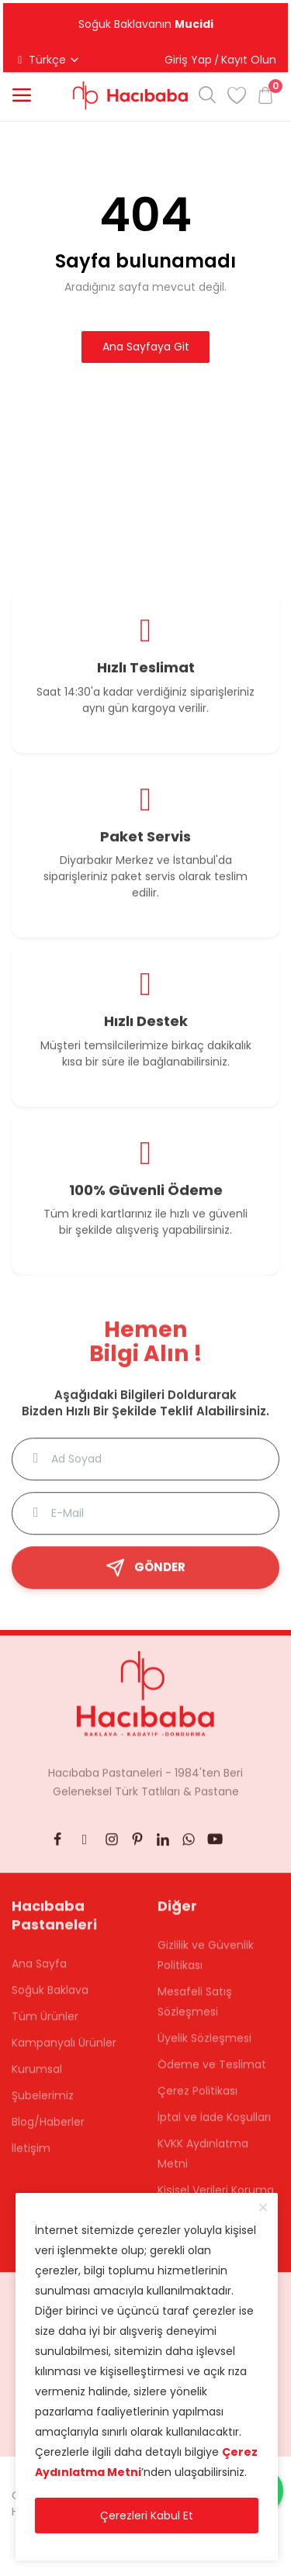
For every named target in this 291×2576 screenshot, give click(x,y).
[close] (263, 2208)
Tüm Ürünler (45, 2024)
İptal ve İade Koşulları (214, 2124)
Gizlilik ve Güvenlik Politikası (206, 1962)
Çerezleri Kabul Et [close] (146, 2515)
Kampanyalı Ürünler (64, 2050)
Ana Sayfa (39, 1971)
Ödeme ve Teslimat (212, 2072)
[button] (21, 95)
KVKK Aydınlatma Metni (203, 2161)
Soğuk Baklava (50, 1997)
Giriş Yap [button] (188, 59)
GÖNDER (145, 1575)
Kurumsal (37, 2076)
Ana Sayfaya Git (145, 346)
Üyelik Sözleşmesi (204, 2045)
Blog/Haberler (48, 2129)
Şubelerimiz (43, 2103)
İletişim (31, 2155)
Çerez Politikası (197, 2098)
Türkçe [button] (47, 59)
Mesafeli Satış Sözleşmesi (195, 2009)
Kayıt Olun (248, 59)
